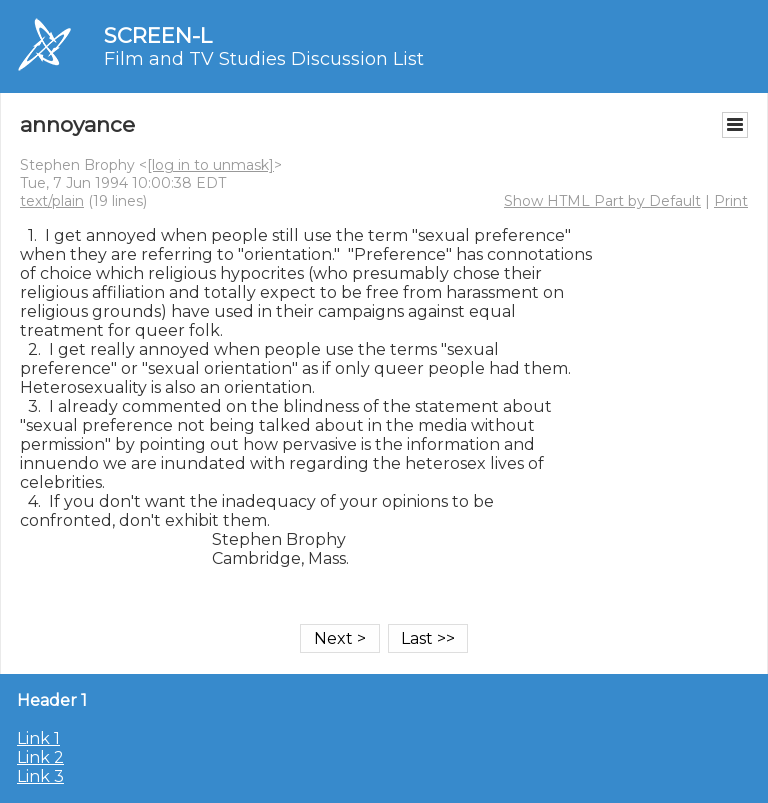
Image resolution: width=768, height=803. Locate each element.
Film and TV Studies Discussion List (264, 59)
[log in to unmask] (210, 165)
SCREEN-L (158, 35)
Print (731, 201)
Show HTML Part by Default (602, 201)
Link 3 (40, 776)
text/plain (52, 201)
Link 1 (38, 738)
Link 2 (40, 757)
